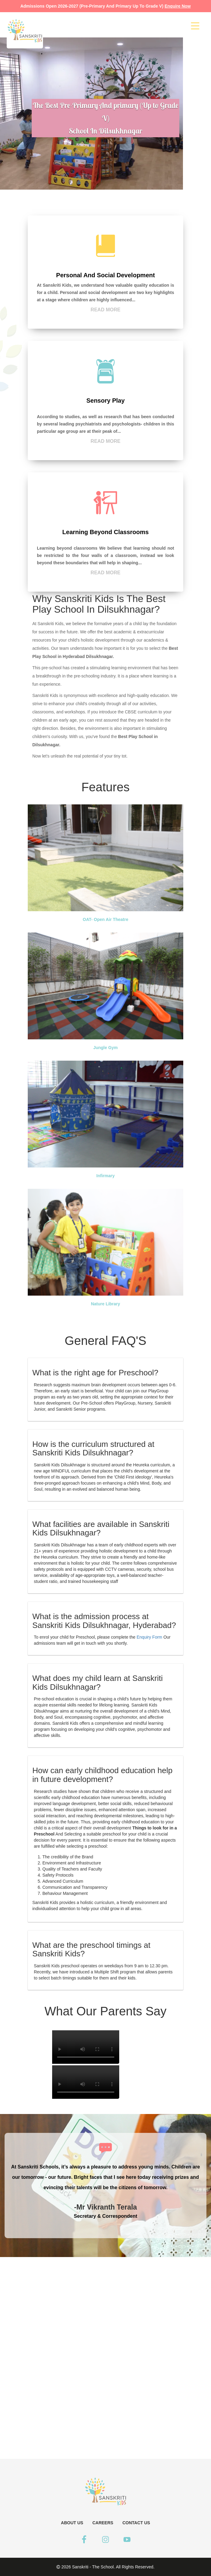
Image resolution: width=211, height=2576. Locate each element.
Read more (105, 309)
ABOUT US (72, 2522)
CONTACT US (136, 2522)
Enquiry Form (149, 1637)
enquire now (178, 6)
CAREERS (102, 2522)
